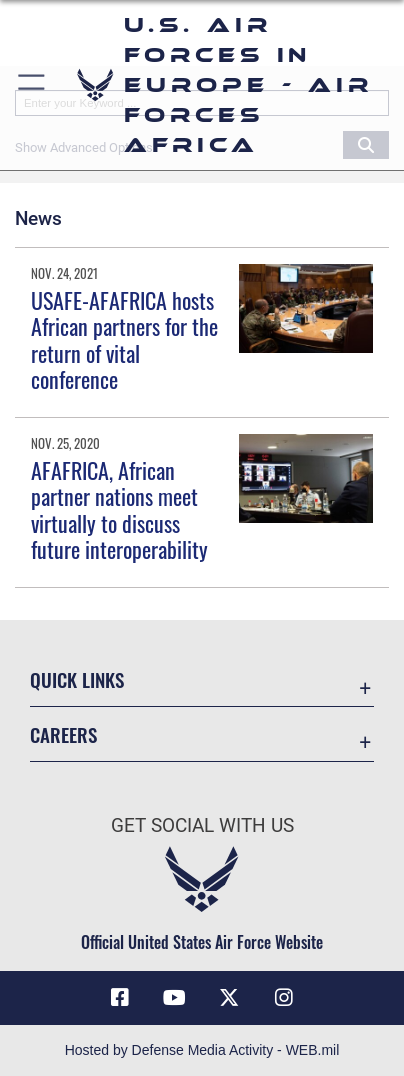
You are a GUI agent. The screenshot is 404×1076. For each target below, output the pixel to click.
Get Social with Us (202, 825)
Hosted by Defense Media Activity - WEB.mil (202, 1050)
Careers (63, 734)
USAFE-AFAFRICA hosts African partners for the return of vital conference (124, 339)
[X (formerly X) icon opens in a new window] (229, 998)
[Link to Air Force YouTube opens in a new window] (175, 998)
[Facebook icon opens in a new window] (120, 998)
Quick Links (77, 679)
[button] (32, 85)
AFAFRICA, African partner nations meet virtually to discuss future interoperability (119, 509)
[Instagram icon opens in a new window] (284, 998)
